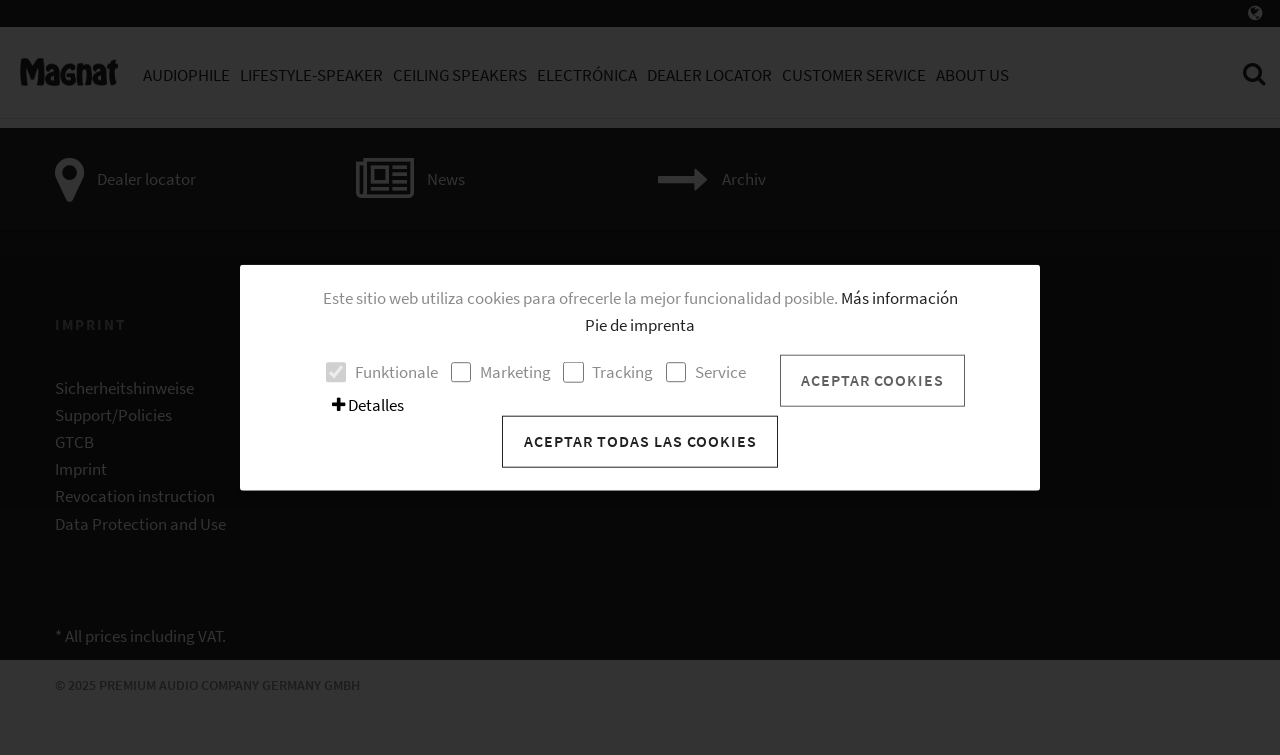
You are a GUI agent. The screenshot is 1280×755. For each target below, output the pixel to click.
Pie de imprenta (640, 324)
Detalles (368, 405)
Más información (899, 297)
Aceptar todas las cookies (640, 441)
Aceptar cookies (872, 380)
